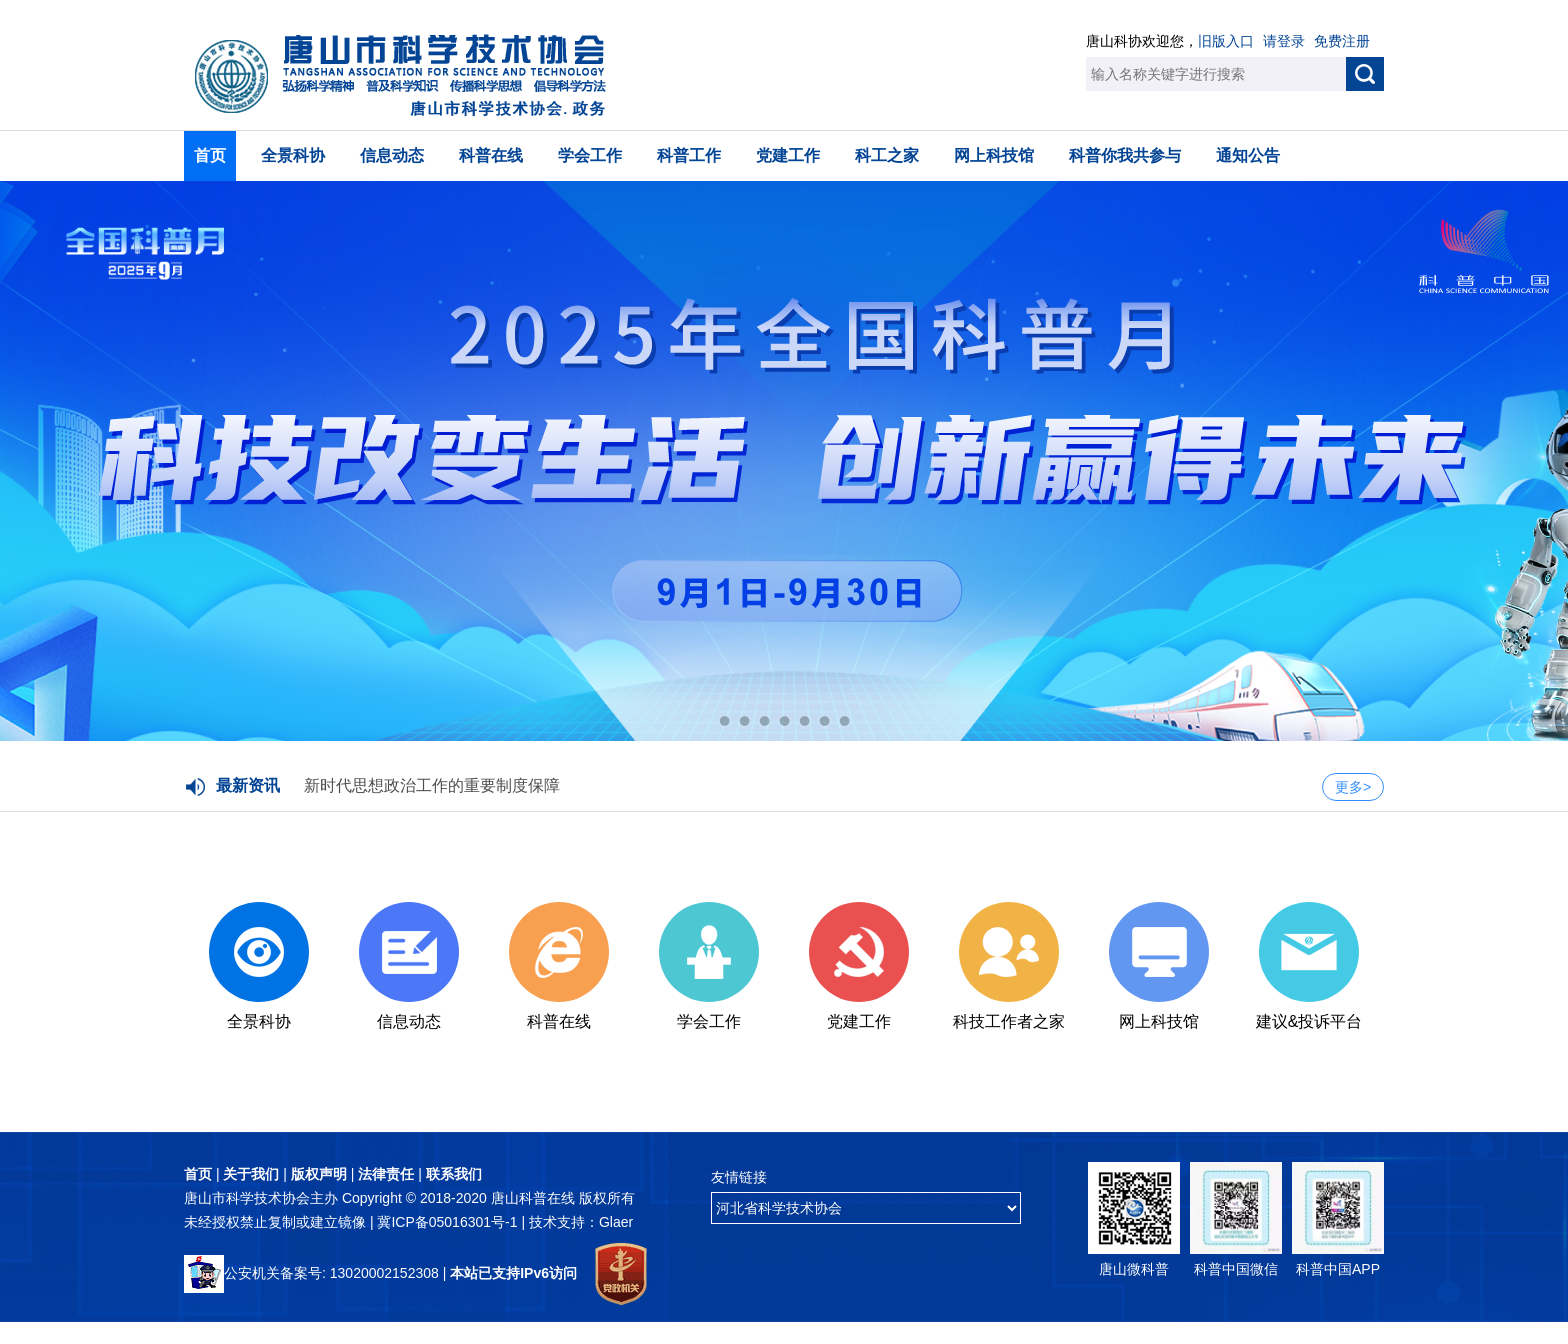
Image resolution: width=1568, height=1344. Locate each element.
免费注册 (1342, 41)
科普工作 (689, 155)
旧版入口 (1226, 41)
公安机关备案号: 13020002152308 (311, 1273)
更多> (1353, 787)
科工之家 (887, 155)
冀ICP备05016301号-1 (449, 1222)
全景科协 (293, 155)
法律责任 (386, 1174)
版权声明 (319, 1174)
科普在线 (491, 155)
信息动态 (392, 155)
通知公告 (1248, 155)
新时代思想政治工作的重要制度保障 (432, 785)
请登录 (1284, 41)
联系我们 (454, 1174)
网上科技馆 (994, 155)
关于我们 (251, 1174)
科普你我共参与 (1125, 155)
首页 (210, 155)
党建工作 (788, 155)
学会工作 (590, 155)
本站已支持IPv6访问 (513, 1273)
